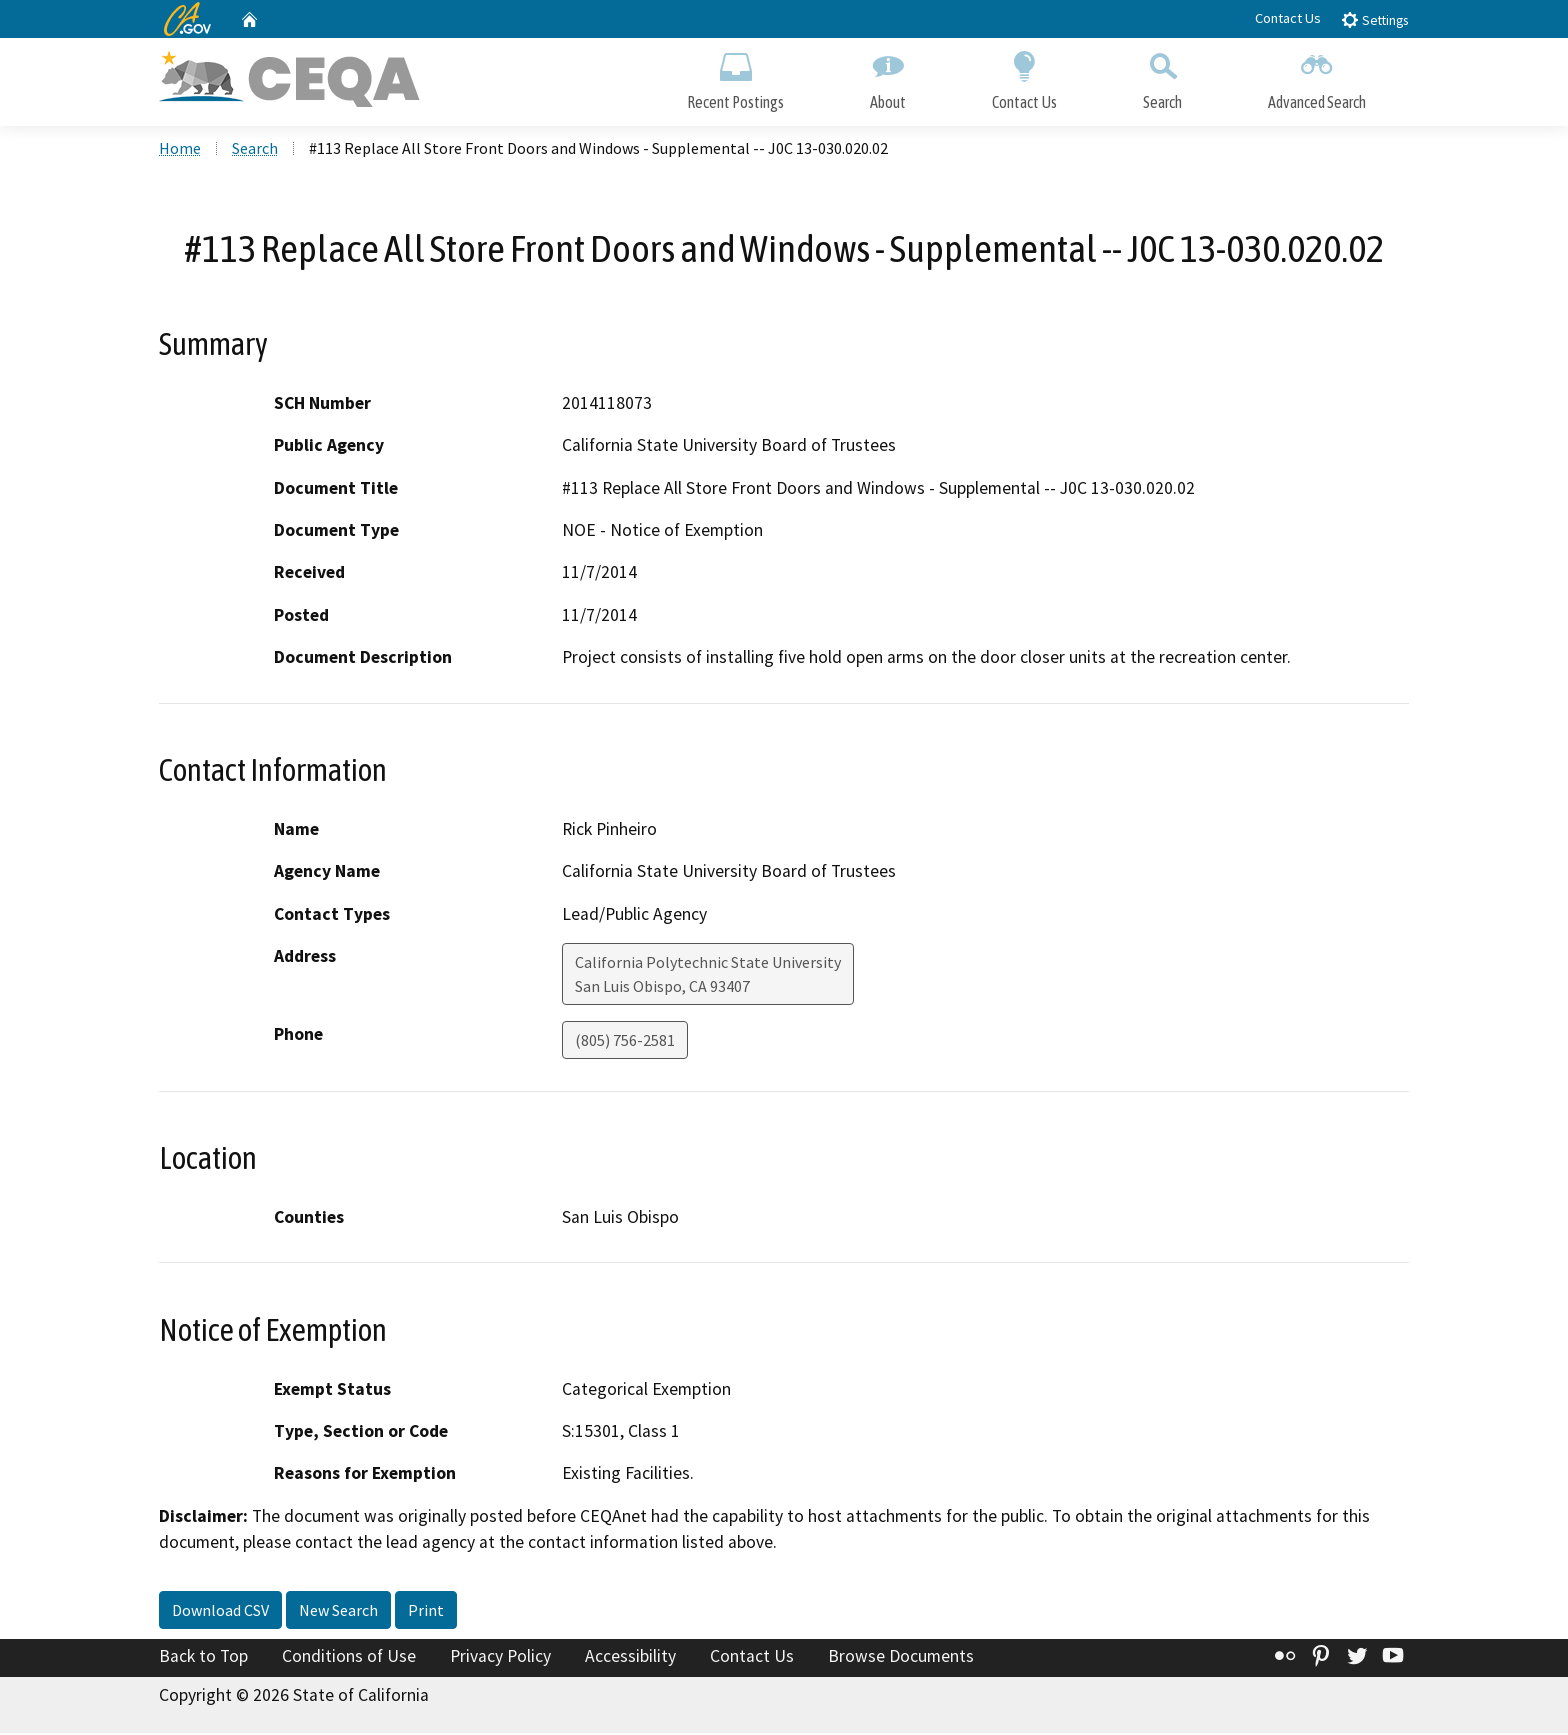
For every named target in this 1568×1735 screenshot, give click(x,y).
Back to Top (203, 1659)
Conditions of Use (349, 1659)
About (888, 77)
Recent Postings (735, 77)
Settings (1374, 19)
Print (426, 1613)
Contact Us (1288, 18)
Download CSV (220, 1613)
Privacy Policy (500, 1659)
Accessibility (630, 1659)
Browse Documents (901, 1659)
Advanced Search (1317, 77)
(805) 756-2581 (625, 1043)
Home (180, 151)
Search (1162, 77)
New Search (338, 1613)
